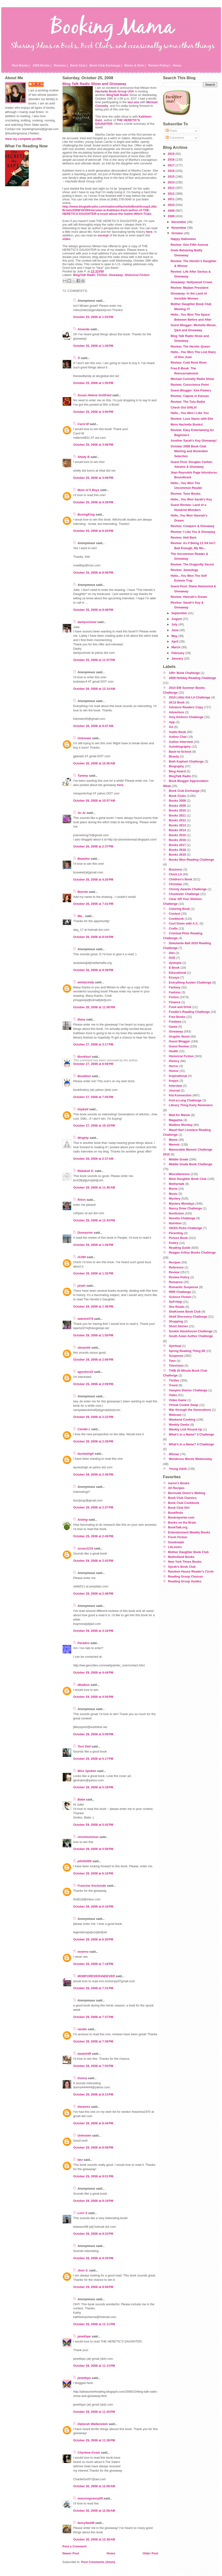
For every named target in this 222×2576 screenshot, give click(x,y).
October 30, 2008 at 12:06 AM (94, 2510)
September (179, 613)
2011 (171, 199)
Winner (174, 1454)
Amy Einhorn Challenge (186, 717)
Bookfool (84, 1056)
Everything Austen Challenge (190, 982)
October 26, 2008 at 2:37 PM (93, 846)
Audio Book (177, 732)
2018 (171, 159)
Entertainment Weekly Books (189, 1532)
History (174, 1061)
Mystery (174, 1198)
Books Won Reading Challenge (191, 859)
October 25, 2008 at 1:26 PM (93, 346)
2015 (171, 176)
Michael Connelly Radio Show (192, 379)
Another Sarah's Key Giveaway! (193, 440)
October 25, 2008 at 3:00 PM (93, 412)
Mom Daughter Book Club (187, 1179)
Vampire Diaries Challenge (188, 1390)
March (176, 647)
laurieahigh (86, 1453)
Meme (173, 1139)
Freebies (175, 1021)
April (175, 641)
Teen (172, 1361)
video (66, 239)
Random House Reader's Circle (191, 1571)
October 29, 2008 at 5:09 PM (93, 1734)
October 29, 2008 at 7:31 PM (93, 1988)
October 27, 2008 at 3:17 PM (93, 1044)
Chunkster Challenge (184, 894)
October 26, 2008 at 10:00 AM (94, 763)
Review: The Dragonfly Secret (192, 564)
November (179, 227)
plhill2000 (84, 1861)
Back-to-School (180, 751)
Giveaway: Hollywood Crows (191, 282)
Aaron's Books (179, 1483)
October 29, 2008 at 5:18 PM (93, 1787)
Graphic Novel (179, 1036)
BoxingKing (86, 514)
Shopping (176, 1321)
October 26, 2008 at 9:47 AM (93, 726)
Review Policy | (159, 65)
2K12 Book (177, 702)
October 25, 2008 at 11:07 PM (94, 660)
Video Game (178, 1400)
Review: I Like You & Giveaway (193, 532)
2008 (171, 216)
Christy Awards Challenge (188, 889)
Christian (175, 884)
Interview (175, 1085)
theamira (84, 2106)
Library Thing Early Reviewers (191, 1105)
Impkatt (83, 1109)
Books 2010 (177, 810)
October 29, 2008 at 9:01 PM (93, 2176)
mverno (83, 1951)
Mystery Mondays (181, 1203)
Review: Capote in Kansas (190, 396)
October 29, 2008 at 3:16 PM (93, 1631)
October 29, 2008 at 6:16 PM (93, 1873)
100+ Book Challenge (184, 673)
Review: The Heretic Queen (190, 346)
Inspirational (178, 1076)
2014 (171, 182)
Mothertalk (176, 1184)
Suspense (176, 1355)
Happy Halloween (183, 239)
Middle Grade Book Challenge (190, 1164)
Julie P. (38, 84)
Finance (174, 1002)
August (177, 619)
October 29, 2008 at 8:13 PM (93, 2094)
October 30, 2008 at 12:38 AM (94, 2539)
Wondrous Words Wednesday (190, 1459)
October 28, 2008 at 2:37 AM (93, 1158)
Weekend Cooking (182, 1419)
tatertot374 (85, 1319)
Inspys (174, 1080)
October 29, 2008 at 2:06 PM (93, 1359)
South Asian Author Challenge (191, 1336)
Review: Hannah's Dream (189, 597)
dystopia (175, 963)
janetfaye (84, 2336)
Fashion (175, 992)
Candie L (84, 1429)
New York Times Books (185, 1561)
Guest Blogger (179, 1041)
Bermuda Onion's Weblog (186, 1493)
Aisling (83, 1519)
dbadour (84, 1685)
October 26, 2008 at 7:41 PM (93, 904)
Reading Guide (179, 1247)
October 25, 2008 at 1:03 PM (93, 317)
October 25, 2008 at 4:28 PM (93, 502)
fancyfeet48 (86, 2523)
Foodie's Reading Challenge (189, 1012)
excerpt (103, 235)
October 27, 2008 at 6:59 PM (93, 1064)
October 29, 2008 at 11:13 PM (94, 2365)
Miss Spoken (87, 1771)
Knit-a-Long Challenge (185, 1100)
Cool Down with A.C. (184, 923)
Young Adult (178, 1469)
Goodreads (176, 1542)
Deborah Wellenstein (93, 2424)
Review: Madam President (189, 287)
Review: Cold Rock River (189, 362)
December (179, 222)
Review (174, 1272)
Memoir (174, 1144)
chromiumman (88, 1837)
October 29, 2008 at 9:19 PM (93, 2201)
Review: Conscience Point (190, 384)
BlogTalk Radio (117, 95)
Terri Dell (84, 1746)
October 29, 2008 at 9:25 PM (93, 2258)
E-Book (174, 967)
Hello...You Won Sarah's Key (191, 499)
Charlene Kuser (89, 2452)
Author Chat (178, 737)
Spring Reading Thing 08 (187, 1351)
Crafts (173, 928)
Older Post (150, 2553)
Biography (176, 766)
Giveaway (116, 275)
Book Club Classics (182, 1498)
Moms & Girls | (135, 65)
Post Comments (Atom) (98, 2562)
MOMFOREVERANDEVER (96, 1976)
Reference (176, 1267)
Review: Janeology (184, 570)
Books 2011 (177, 815)
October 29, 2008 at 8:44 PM (93, 2123)
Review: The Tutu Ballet (188, 401)
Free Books (177, 1017)
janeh (81, 1285)
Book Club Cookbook (183, 1503)
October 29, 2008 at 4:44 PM (93, 1672)
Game (173, 1026)
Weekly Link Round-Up (185, 1429)
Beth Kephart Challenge (186, 761)
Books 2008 (177, 800)
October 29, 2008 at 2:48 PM (93, 1593)
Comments (175, 137)
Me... (81, 916)
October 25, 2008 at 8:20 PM (93, 531)
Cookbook (176, 918)
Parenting (176, 1233)
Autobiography (180, 746)
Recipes (175, 1262)
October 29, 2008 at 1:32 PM (93, 1273)
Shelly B (84, 457)
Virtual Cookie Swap (183, 1405)
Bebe (81, 1799)
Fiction (102, 275)
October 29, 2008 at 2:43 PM (93, 1560)
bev (80, 2160)
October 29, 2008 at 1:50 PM (93, 1335)
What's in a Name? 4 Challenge (191, 1444)
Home (177, 65)
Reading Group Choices (185, 1576)
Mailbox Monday (181, 1125)
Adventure (176, 712)
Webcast (175, 1415)
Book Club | (78, 65)
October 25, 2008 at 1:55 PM (93, 383)
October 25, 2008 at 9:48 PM (93, 610)
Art (171, 727)
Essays (174, 977)
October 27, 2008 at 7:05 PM (93, 1097)
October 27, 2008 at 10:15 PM (94, 1125)
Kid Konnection (180, 1095)
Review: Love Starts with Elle (192, 418)
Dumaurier (85, 1232)
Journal (174, 1090)
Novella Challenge (182, 1218)
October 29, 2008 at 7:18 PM (93, 1964)
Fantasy (174, 987)
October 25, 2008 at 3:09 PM (93, 478)
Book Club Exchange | (106, 65)
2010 (171, 205)
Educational (177, 972)
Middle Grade (178, 1159)
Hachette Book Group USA (114, 91)
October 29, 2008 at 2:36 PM (93, 1474)
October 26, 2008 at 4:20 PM (93, 879)
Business (175, 869)
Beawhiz (84, 858)
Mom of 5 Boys (88, 490)
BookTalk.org (178, 1527)
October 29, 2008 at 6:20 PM (93, 1939)
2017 (171, 165)
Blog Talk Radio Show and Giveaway (94, 84)
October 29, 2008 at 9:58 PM (93, 2287)
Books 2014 (177, 830)
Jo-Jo (82, 813)
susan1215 (85, 1548)
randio (82, 2029)
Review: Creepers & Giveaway (192, 526)
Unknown (84, 738)
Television (176, 1365)
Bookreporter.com (181, 1517)
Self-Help (175, 1301)
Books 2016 (177, 840)
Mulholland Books (181, 1557)
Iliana (81, 1019)
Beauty (174, 756)
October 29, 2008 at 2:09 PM (93, 1384)
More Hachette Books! (187, 424)
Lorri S (82, 2213)
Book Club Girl (179, 1507)
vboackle (84, 1347)
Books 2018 (177, 850)
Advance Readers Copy (186, 707)
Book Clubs (177, 796)
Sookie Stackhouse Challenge (190, 1331)
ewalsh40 (84, 2053)
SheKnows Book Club (185, 1311)
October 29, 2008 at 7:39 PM (93, 2041)
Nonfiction (176, 1213)
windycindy (86, 982)
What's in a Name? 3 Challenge (191, 1434)
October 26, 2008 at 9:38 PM (93, 970)
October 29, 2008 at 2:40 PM (93, 1536)
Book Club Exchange (184, 791)
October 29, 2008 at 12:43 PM (94, 1220)
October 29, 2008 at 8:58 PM (93, 2147)
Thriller (174, 1380)
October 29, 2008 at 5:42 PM (93, 1824)
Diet (172, 953)
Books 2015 (177, 835)
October (177, 233)
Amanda (84, 329)
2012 (171, 193)
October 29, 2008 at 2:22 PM (93, 1417)
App (172, 722)
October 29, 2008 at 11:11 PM (94, 2324)
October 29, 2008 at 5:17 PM (93, 1758)
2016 (171, 171)
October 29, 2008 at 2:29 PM (93, 1441)
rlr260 (82, 1257)
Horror (173, 1066)
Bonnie (83, 892)
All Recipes (176, 1488)
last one (133, 102)
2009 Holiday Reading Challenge (192, 678)
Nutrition (175, 1223)
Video (173, 1395)
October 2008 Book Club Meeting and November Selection (189, 451)
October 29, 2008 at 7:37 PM (93, 2017)
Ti (79, 358)
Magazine (176, 1120)
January (177, 658)
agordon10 (85, 1372)
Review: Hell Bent (183, 537)
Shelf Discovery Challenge (188, 1316)
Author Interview (181, 742)
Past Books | (21, 65)
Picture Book (178, 1238)
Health (173, 1051)
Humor (174, 1071)
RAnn (82, 1199)
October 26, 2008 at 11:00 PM (94, 1007)
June (175, 630)
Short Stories (178, 1326)
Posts (171, 130)
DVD (172, 958)
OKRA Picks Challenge (185, 1228)
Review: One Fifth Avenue (189, 244)
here (149, 232)
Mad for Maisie (179, 1115)
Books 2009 (177, 805)
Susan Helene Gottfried (95, 395)
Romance (176, 1282)
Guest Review (179, 1046)
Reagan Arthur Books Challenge (192, 1252)
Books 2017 (177, 845)
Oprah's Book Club (182, 1566)
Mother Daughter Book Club (188, 1552)
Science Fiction (180, 1297)
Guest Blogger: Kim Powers (191, 390)
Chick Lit (175, 874)
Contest (174, 913)
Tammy (83, 775)
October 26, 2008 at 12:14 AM (94, 689)
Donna (82, 2078)
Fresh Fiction (177, 1537)
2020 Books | (42, 65)
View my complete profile (23, 139)
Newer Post (71, 2553)
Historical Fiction (137, 275)
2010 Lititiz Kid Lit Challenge (190, 697)
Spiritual (175, 1346)
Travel (173, 1385)
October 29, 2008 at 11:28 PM (94, 2440)
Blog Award (177, 771)
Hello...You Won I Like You (190, 413)
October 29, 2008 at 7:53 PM (93, 2066)
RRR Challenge (180, 1292)
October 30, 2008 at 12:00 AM (94, 2486)
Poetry (173, 1243)
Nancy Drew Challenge (185, 1208)
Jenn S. (83, 2270)
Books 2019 (177, 854)
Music (173, 1193)
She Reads (176, 1307)
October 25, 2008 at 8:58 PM (93, 572)
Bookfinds (175, 1512)
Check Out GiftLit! (184, 407)
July (174, 624)
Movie (173, 1188)
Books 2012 (177, 820)
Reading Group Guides (184, 1581)
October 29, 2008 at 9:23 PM (93, 2233)
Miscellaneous (179, 1174)
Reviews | (61, 65)
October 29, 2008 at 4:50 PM (93, 1697)
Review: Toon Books (185, 493)
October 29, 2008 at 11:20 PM (94, 2412)
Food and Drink (180, 1007)
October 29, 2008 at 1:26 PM (93, 1245)
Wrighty (83, 1138)
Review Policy (179, 1277)
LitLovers (175, 1547)
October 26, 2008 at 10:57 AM (94, 800)
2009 (171, 210)
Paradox (84, 1643)
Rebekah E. (86, 1171)
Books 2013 (177, 825)
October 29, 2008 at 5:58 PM (93, 1849)
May (174, 636)
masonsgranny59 (90, 2498)
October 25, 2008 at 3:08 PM (93, 444)
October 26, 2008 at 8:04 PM (93, 937)
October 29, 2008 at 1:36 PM (93, 1306)
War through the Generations (190, 1409)
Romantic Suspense (183, 1287)
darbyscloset (87, 622)
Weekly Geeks (179, 1424)
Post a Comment (75, 2546)
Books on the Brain (182, 1522)
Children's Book (180, 879)
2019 (171, 154)
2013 (171, 188)
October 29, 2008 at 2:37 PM (93, 1507)
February (178, 653)
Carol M (83, 424)
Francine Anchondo (92, 1885)
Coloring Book (179, 909)
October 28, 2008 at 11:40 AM (94, 1187)
